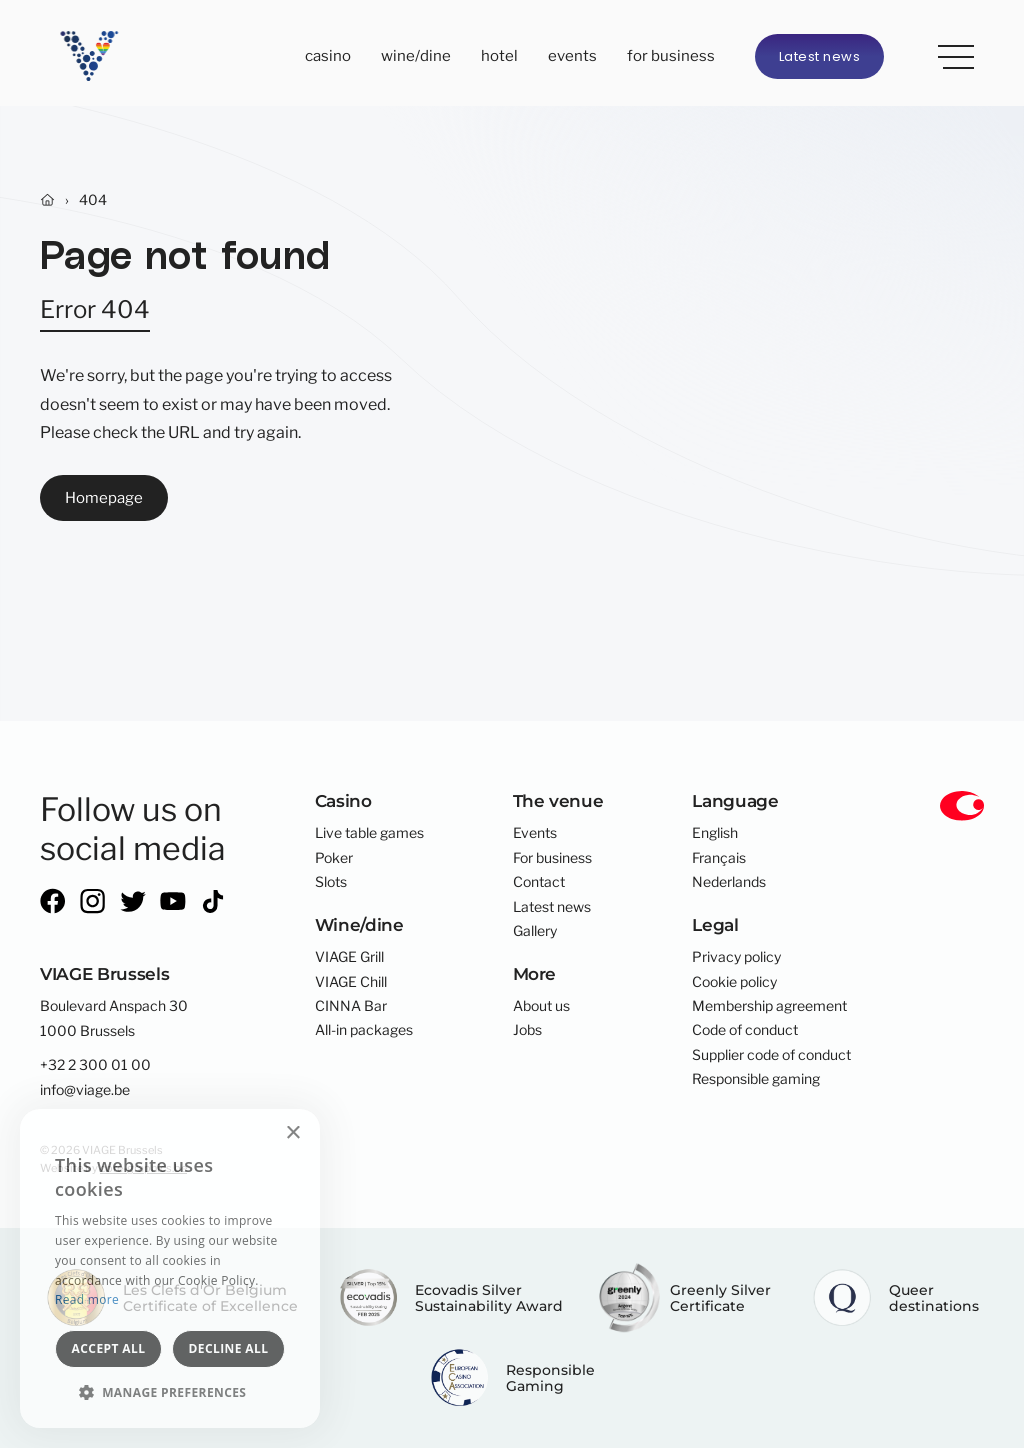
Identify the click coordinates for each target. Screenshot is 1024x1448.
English (715, 833)
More (949, 53)
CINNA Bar (351, 1006)
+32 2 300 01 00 (95, 1065)
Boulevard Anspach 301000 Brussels (114, 1018)
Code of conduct (745, 1030)
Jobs (527, 1030)
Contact (539, 882)
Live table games (369, 833)
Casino (328, 55)
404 (93, 200)
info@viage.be (85, 1090)
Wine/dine (416, 55)
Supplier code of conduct (771, 1055)
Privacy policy (736, 957)
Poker (334, 858)
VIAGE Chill (351, 982)
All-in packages (364, 1030)
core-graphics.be (143, 1168)
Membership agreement (769, 1006)
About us (541, 1006)
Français (719, 858)
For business (671, 55)
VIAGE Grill (349, 957)
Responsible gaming (756, 1079)
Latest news (820, 56)
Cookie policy (734, 982)
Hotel (499, 55)
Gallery (535, 931)
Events (572, 55)
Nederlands (729, 882)
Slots (331, 882)
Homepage (104, 497)
